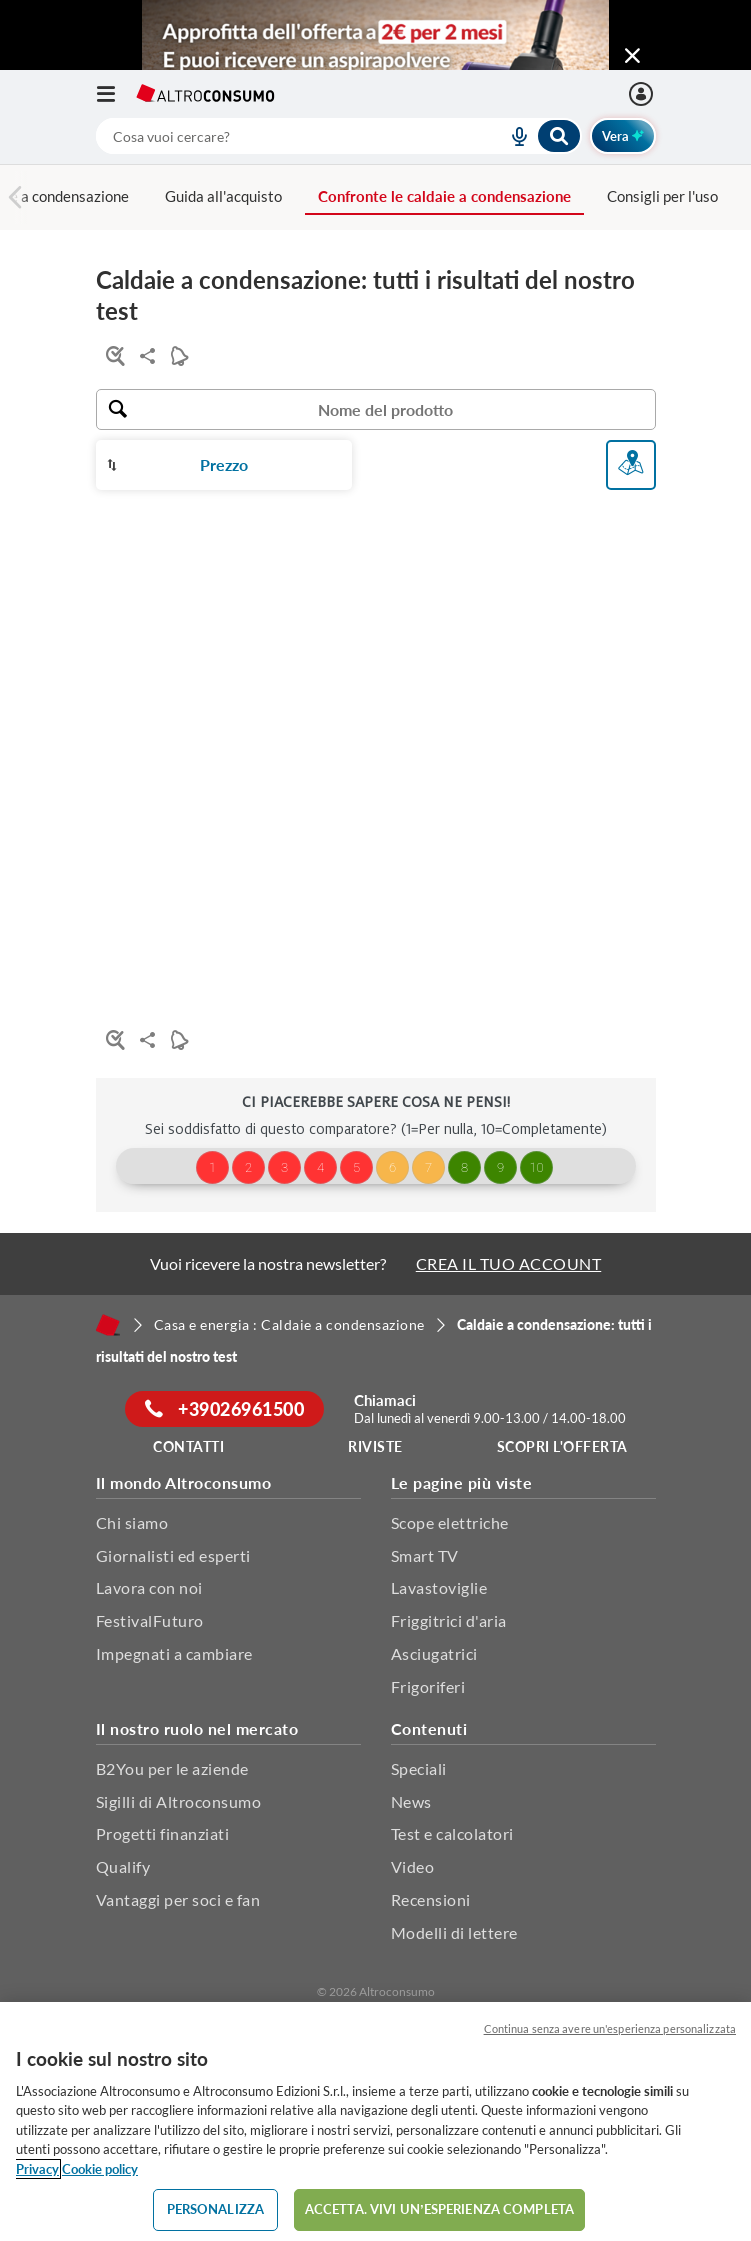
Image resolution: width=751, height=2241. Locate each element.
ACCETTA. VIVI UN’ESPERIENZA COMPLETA (439, 2209)
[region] (375, 2121)
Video (413, 1866)
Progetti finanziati (163, 1833)
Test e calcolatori (452, 1833)
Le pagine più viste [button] (462, 1482)
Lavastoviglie (439, 1587)
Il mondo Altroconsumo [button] (184, 1482)
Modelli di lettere (454, 1932)
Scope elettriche (450, 1522)
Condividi (143, 356)
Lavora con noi (149, 1587)
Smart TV (425, 1555)
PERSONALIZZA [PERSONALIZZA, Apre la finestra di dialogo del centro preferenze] (216, 2209)
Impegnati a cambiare (174, 1653)
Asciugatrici (434, 1653)
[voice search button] (512, 136)
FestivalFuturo (150, 1620)
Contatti (188, 1446)
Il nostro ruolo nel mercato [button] (197, 1728)
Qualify (123, 1866)
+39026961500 (224, 1409)
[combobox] (339, 136)
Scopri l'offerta (562, 1446)
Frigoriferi (428, 1686)
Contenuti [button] (429, 1728)
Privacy (37, 2169)
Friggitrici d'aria (449, 1620)
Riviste (375, 1446)
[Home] (108, 1325)
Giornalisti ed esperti (173, 1555)
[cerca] (278, 136)
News (411, 1801)
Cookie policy (100, 2169)
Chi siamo (132, 1522)
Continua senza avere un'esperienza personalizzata (610, 2028)
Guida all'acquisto (223, 196)
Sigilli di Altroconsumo (179, 1801)
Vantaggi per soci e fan (178, 1899)
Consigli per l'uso (662, 196)
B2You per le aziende (172, 1768)
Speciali (419, 1768)
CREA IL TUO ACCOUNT (509, 1263)
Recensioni (431, 1899)
